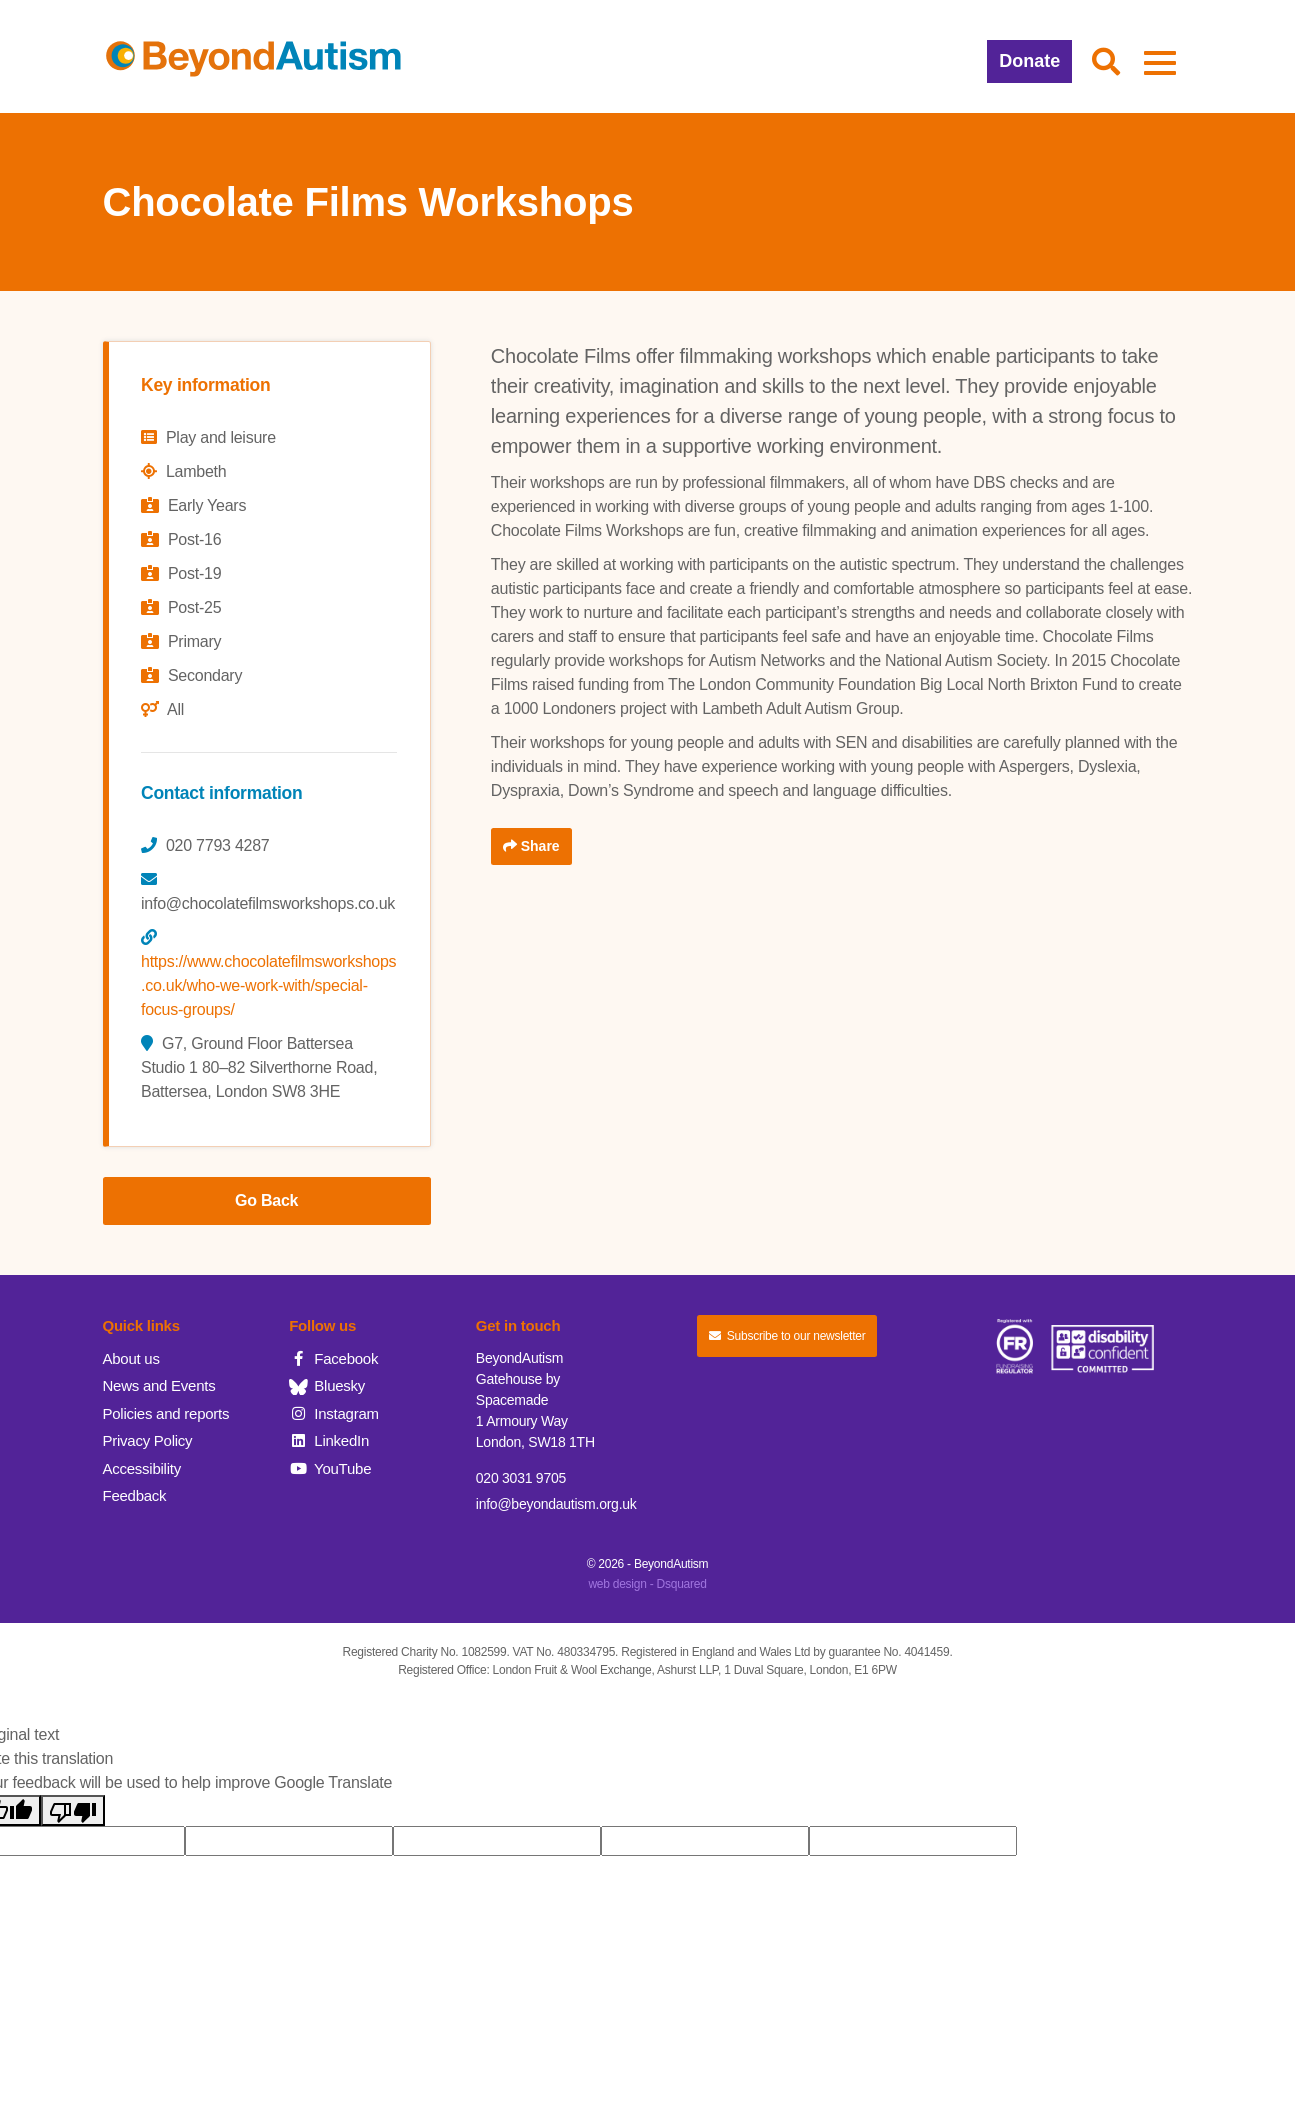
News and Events (159, 1385)
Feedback (135, 1495)
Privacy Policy (148, 1440)
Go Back (266, 1200)
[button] (1106, 63)
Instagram (334, 1413)
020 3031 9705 (521, 1478)
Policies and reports (166, 1413)
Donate (1029, 61)
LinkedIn (329, 1440)
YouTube (330, 1468)
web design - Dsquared (647, 1584)
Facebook (333, 1358)
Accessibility (142, 1468)
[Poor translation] (73, 1810)
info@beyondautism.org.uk (556, 1504)
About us (131, 1358)
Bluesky (327, 1385)
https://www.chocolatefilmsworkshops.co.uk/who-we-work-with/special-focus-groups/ (268, 985)
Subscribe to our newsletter (787, 1336)
